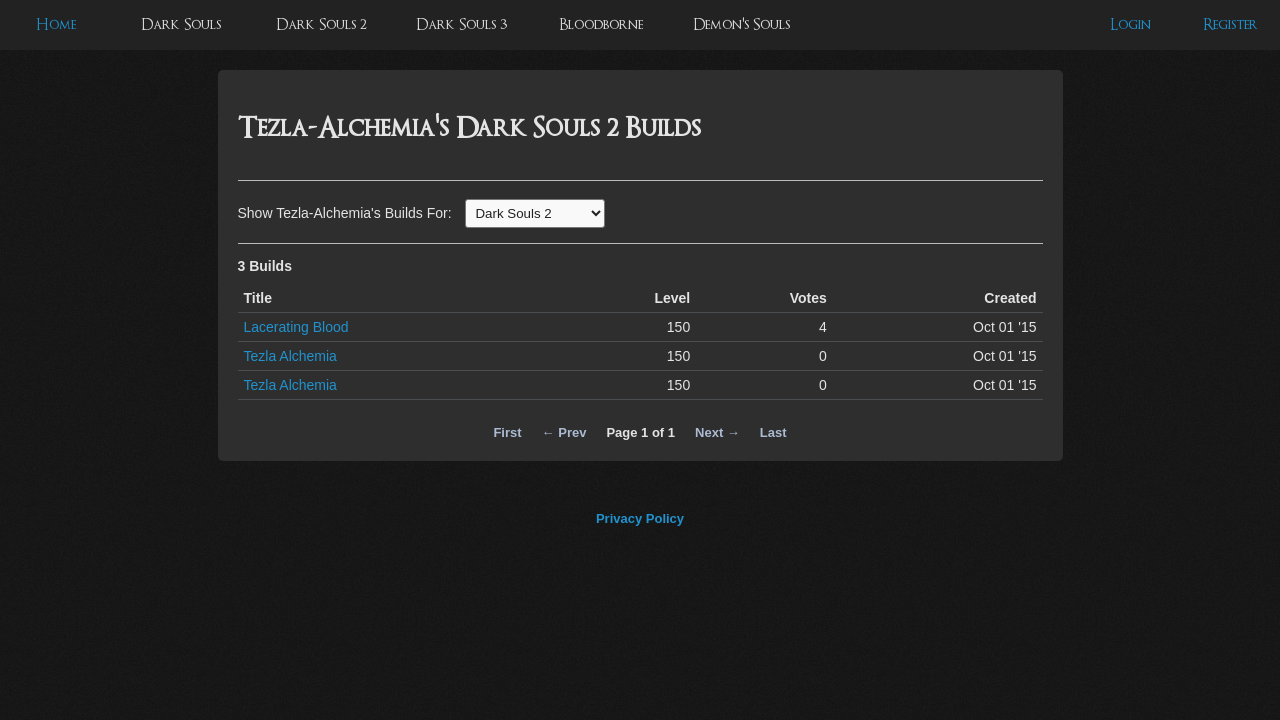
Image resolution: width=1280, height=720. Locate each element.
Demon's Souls (741, 24)
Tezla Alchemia (290, 356)
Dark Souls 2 (321, 24)
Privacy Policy (640, 518)
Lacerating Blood (296, 327)
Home (56, 24)
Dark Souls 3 (461, 24)
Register (1230, 24)
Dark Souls (181, 24)
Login (1130, 24)
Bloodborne (601, 24)
